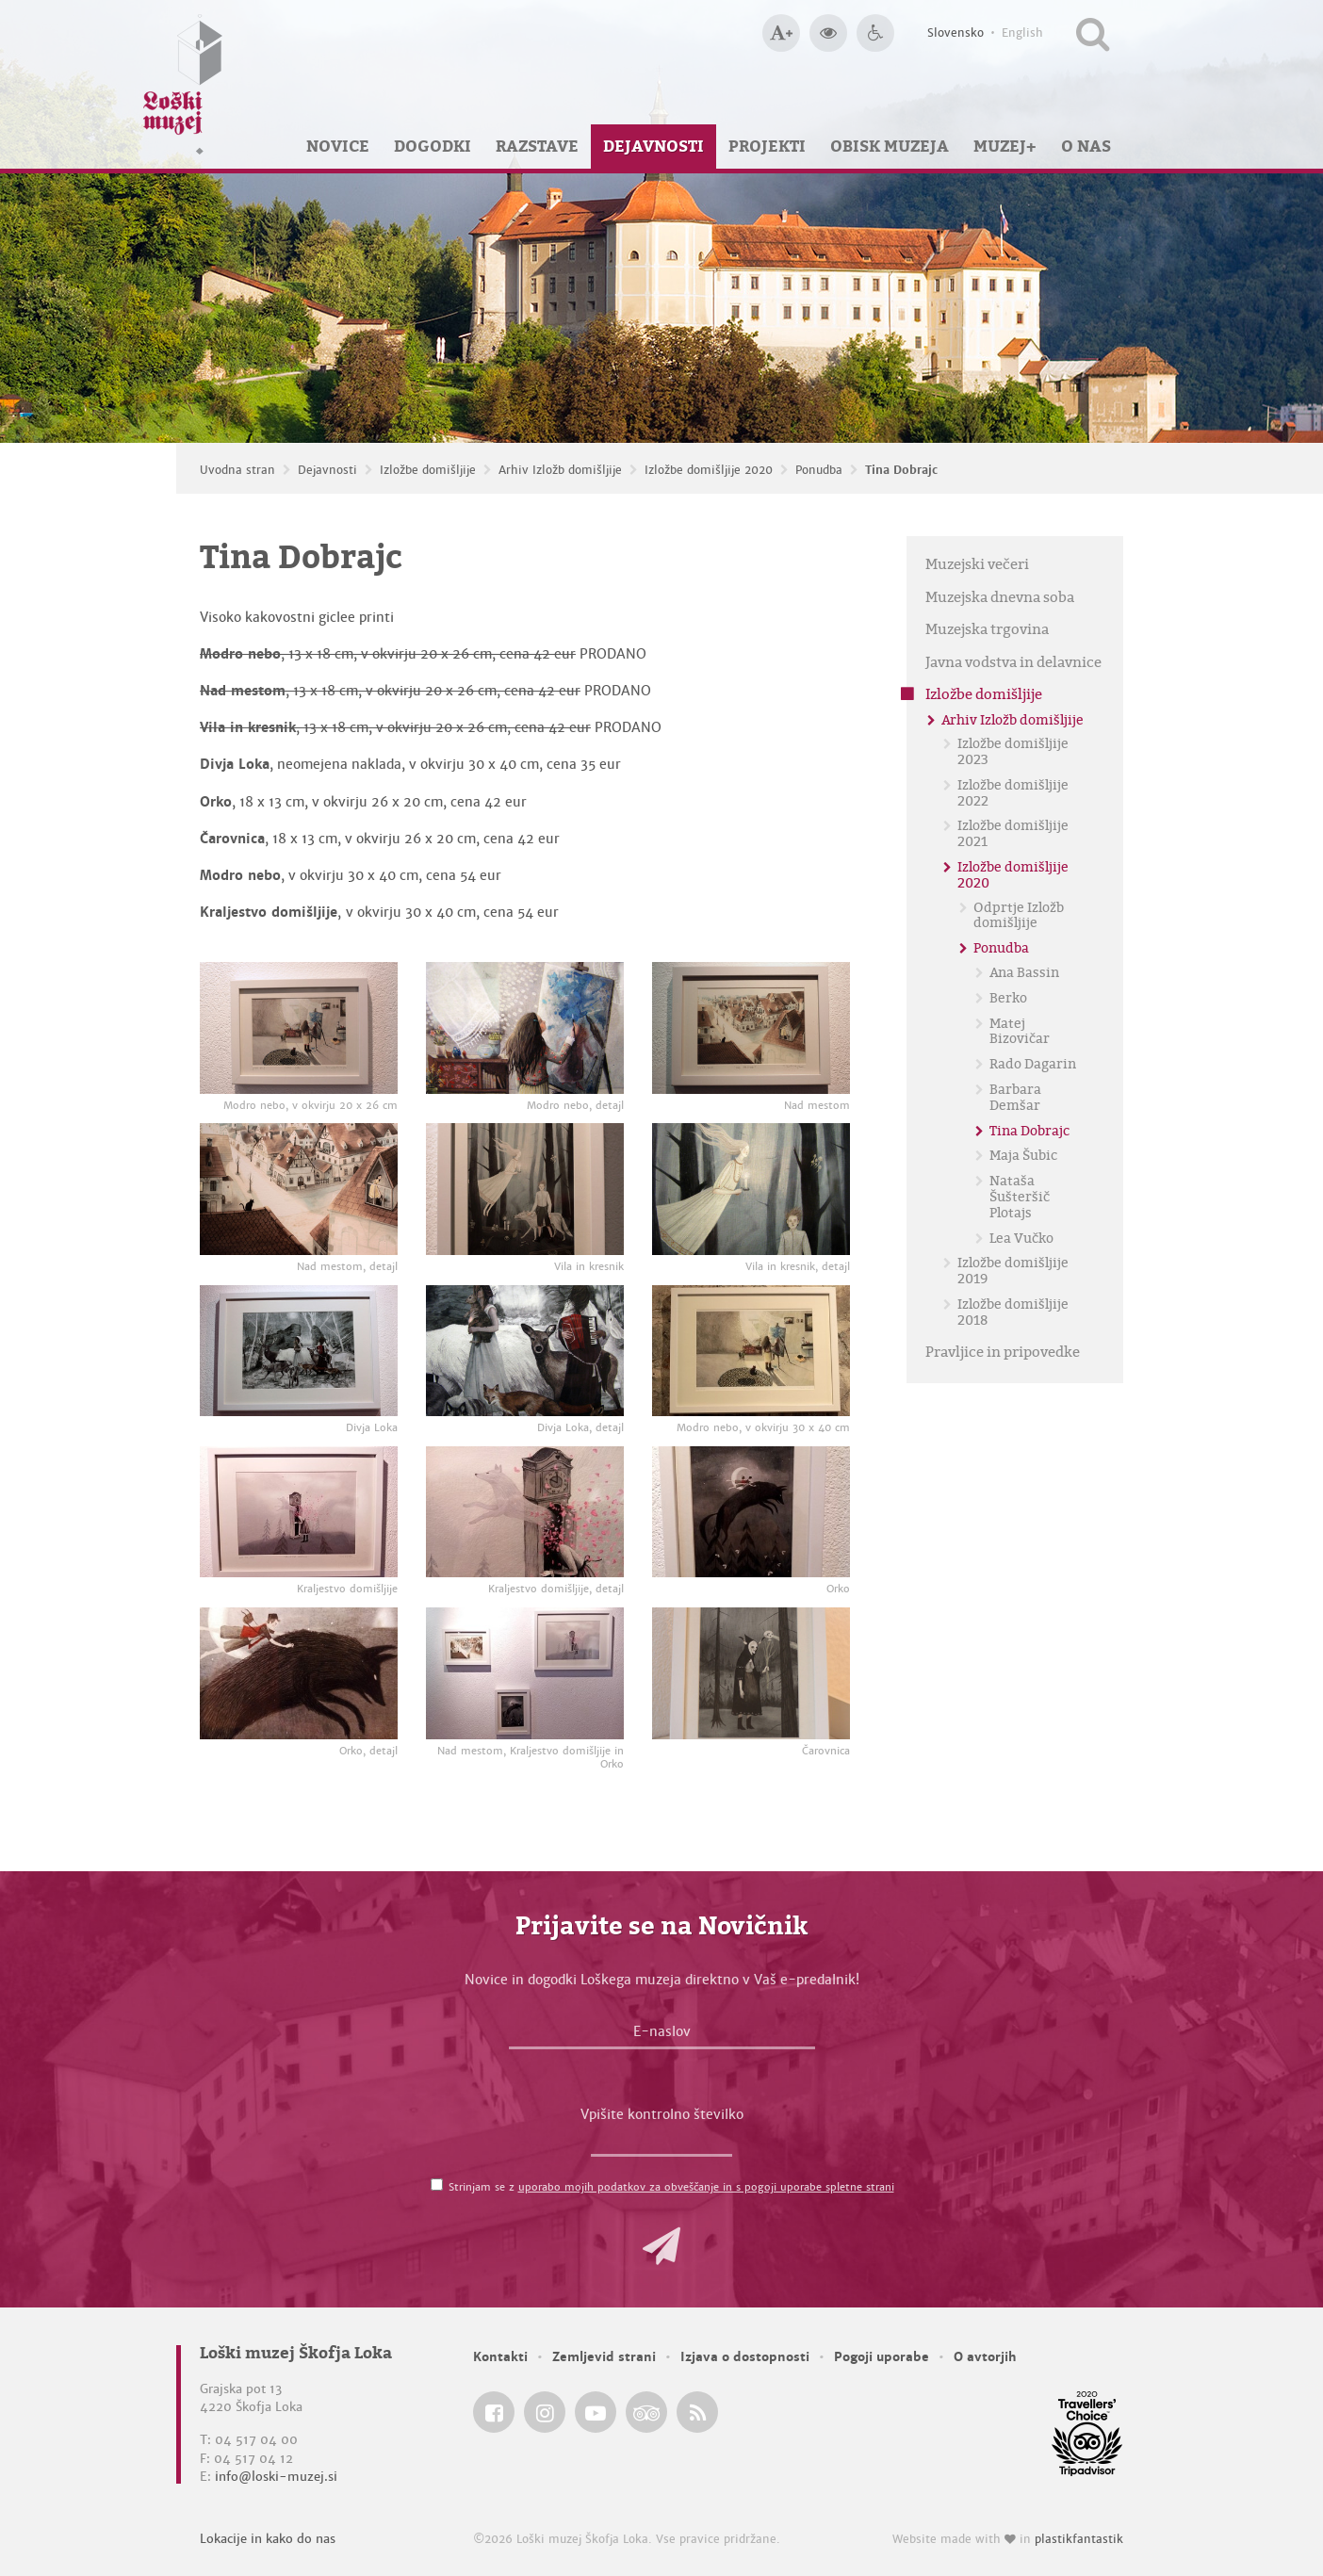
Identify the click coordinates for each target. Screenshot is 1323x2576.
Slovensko (955, 33)
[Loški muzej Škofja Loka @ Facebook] (493, 2412)
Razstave (537, 146)
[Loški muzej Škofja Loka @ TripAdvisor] (646, 2412)
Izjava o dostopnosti (744, 2357)
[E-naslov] (662, 2036)
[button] (661, 2246)
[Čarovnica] (751, 1673)
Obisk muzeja (889, 146)
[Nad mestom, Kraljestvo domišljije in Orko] (525, 1673)
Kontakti (500, 2357)
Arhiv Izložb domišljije (560, 470)
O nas (1086, 146)
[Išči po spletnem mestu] (1092, 33)
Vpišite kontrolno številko (661, 2114)
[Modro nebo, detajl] (525, 1028)
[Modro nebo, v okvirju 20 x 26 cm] (299, 1028)
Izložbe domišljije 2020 (709, 470)
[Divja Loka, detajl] (525, 1351)
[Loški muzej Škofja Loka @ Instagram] (544, 2412)
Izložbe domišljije (428, 470)
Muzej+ (1005, 146)
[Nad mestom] (751, 1028)
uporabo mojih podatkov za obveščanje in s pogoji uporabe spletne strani (706, 2186)
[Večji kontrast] (828, 33)
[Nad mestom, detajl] (299, 1189)
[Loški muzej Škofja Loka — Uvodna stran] (182, 84)
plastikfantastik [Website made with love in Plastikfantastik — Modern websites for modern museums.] (1079, 2539)
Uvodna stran (237, 470)
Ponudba (818, 470)
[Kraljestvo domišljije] (299, 1512)
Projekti (767, 146)
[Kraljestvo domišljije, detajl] (525, 1512)
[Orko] (751, 1512)
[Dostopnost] (875, 33)
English (1022, 33)
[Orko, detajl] (299, 1673)
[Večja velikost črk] (781, 33)
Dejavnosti (653, 146)
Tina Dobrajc (901, 470)
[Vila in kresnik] (525, 1189)
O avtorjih (985, 2357)
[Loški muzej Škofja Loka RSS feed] (697, 2412)
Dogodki (432, 146)
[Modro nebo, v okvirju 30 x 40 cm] (751, 1351)
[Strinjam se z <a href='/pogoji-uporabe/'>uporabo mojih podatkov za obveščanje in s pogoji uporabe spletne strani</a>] (437, 2184)
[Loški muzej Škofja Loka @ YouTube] (595, 2412)
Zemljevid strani (604, 2357)
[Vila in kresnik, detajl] (751, 1189)
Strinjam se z (671, 2186)
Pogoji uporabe (881, 2357)
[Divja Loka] (299, 1351)
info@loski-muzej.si (276, 2477)
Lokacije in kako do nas (267, 2539)
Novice (337, 146)
